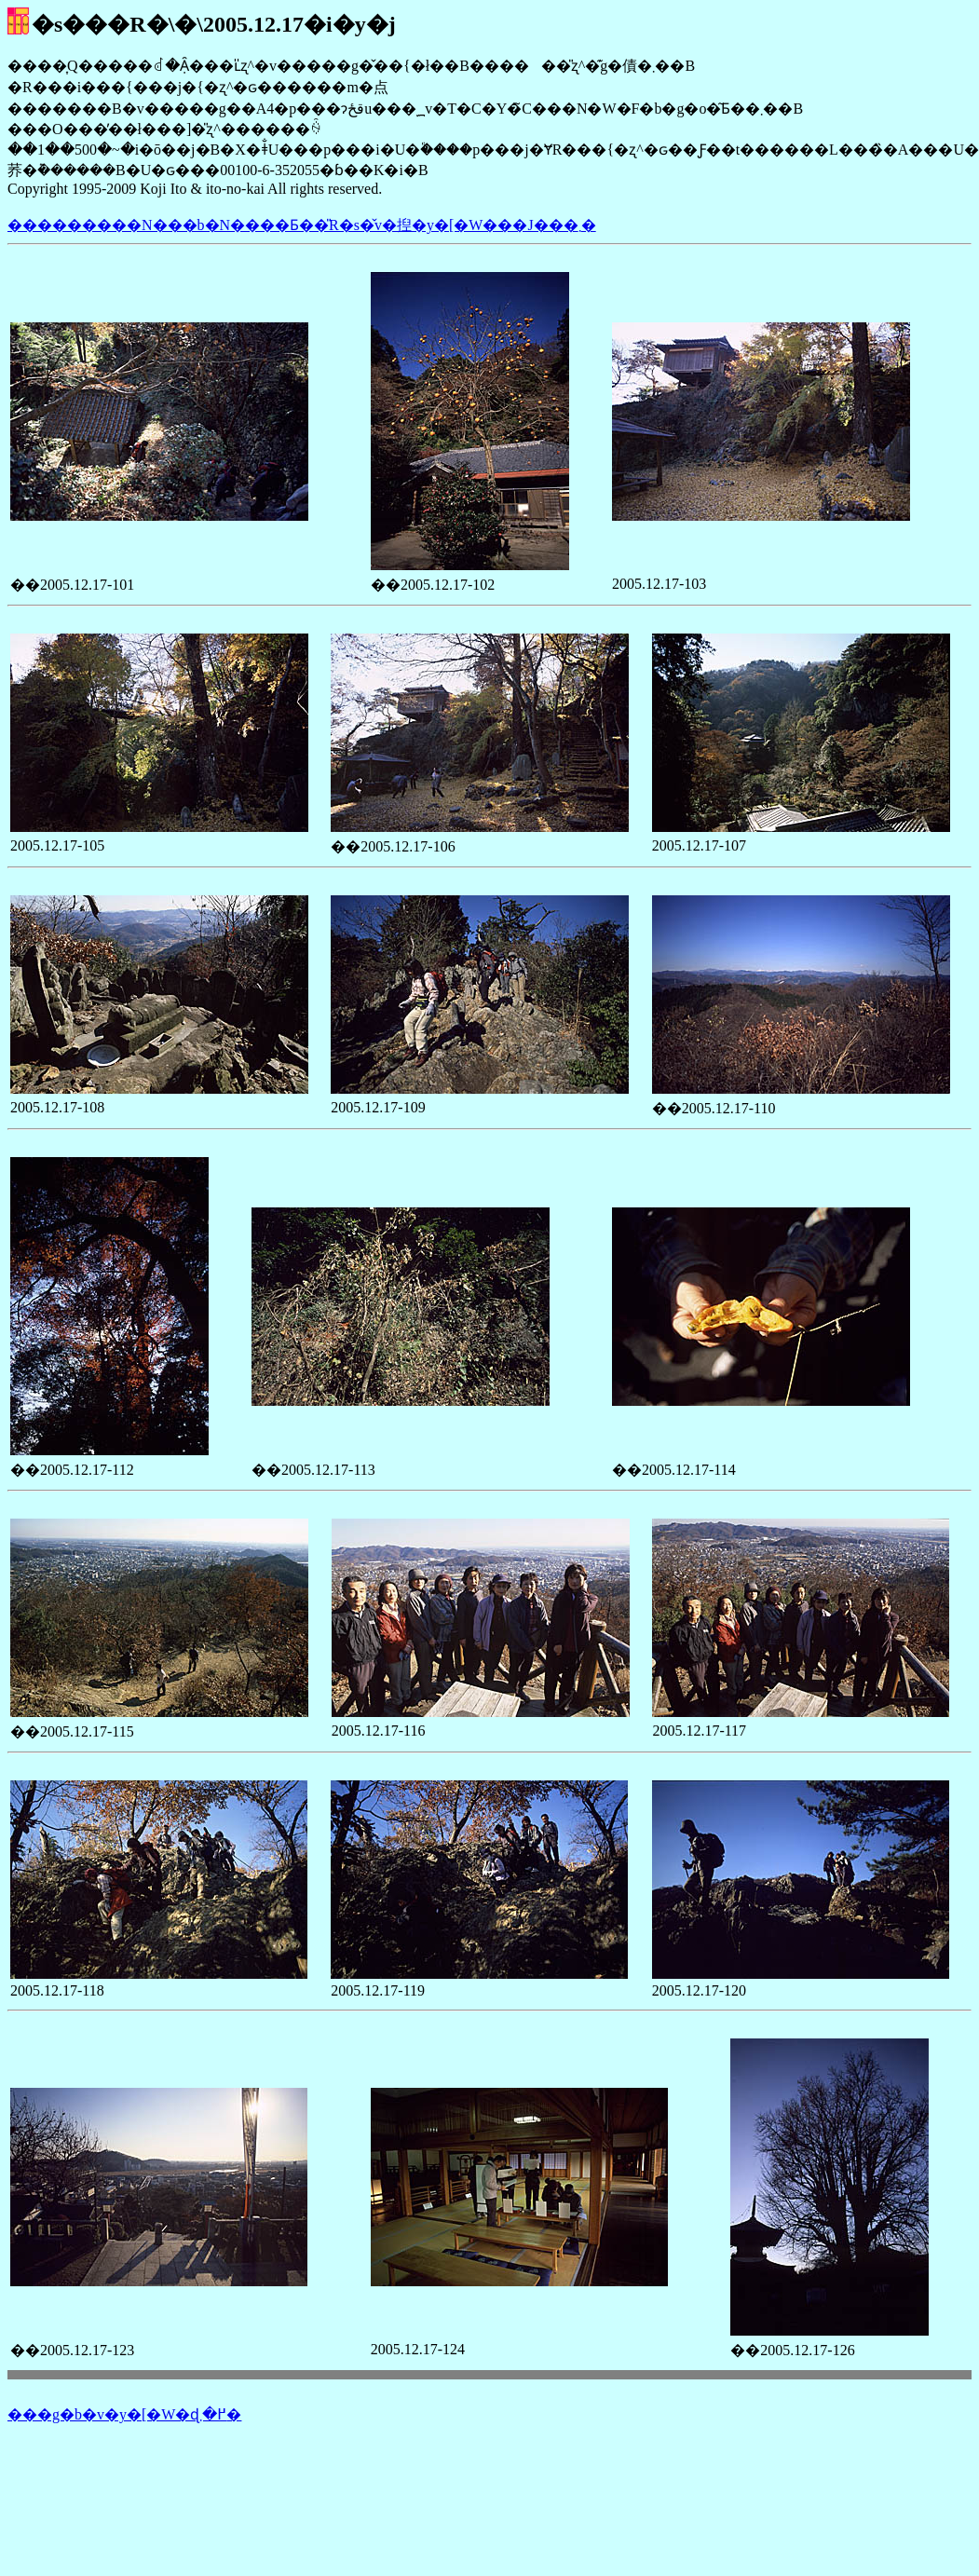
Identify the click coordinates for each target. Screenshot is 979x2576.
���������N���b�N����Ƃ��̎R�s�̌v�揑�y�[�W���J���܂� (301, 225)
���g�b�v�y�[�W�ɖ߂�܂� (124, 2414)
